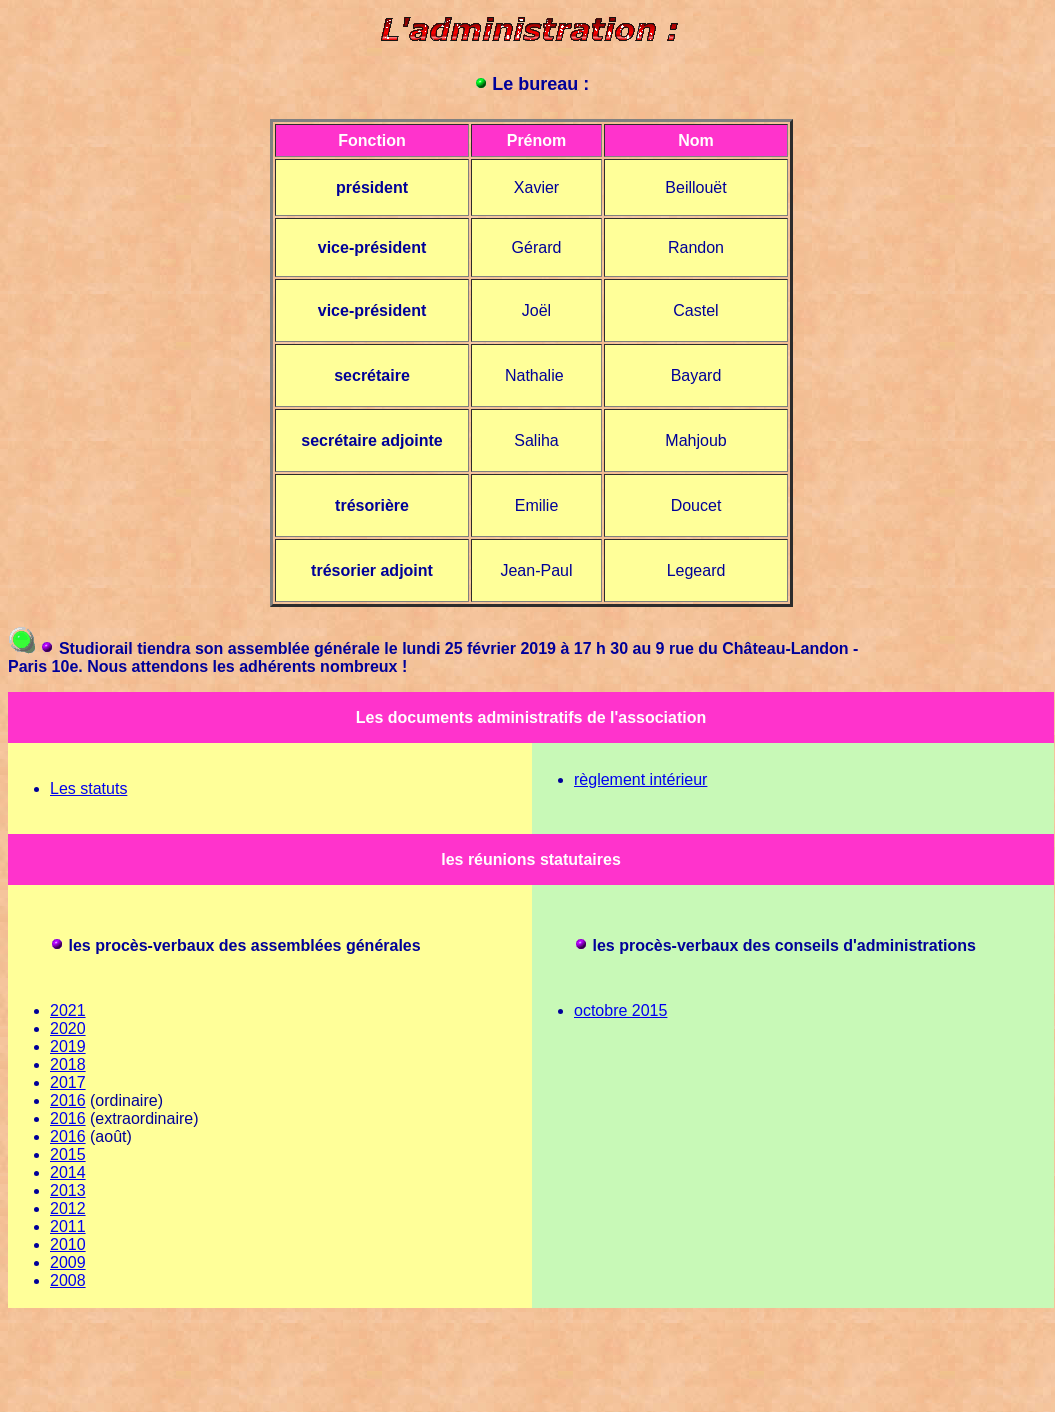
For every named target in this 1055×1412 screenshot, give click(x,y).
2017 (68, 1082)
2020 (68, 1028)
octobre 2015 (620, 1010)
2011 (68, 1226)
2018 (68, 1064)
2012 (68, 1208)
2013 (68, 1190)
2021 (68, 1010)
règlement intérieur (640, 779)
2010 (68, 1244)
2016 (68, 1100)
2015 (68, 1154)
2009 (68, 1262)
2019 (68, 1046)
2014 (68, 1172)
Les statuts (88, 788)
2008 (68, 1280)
